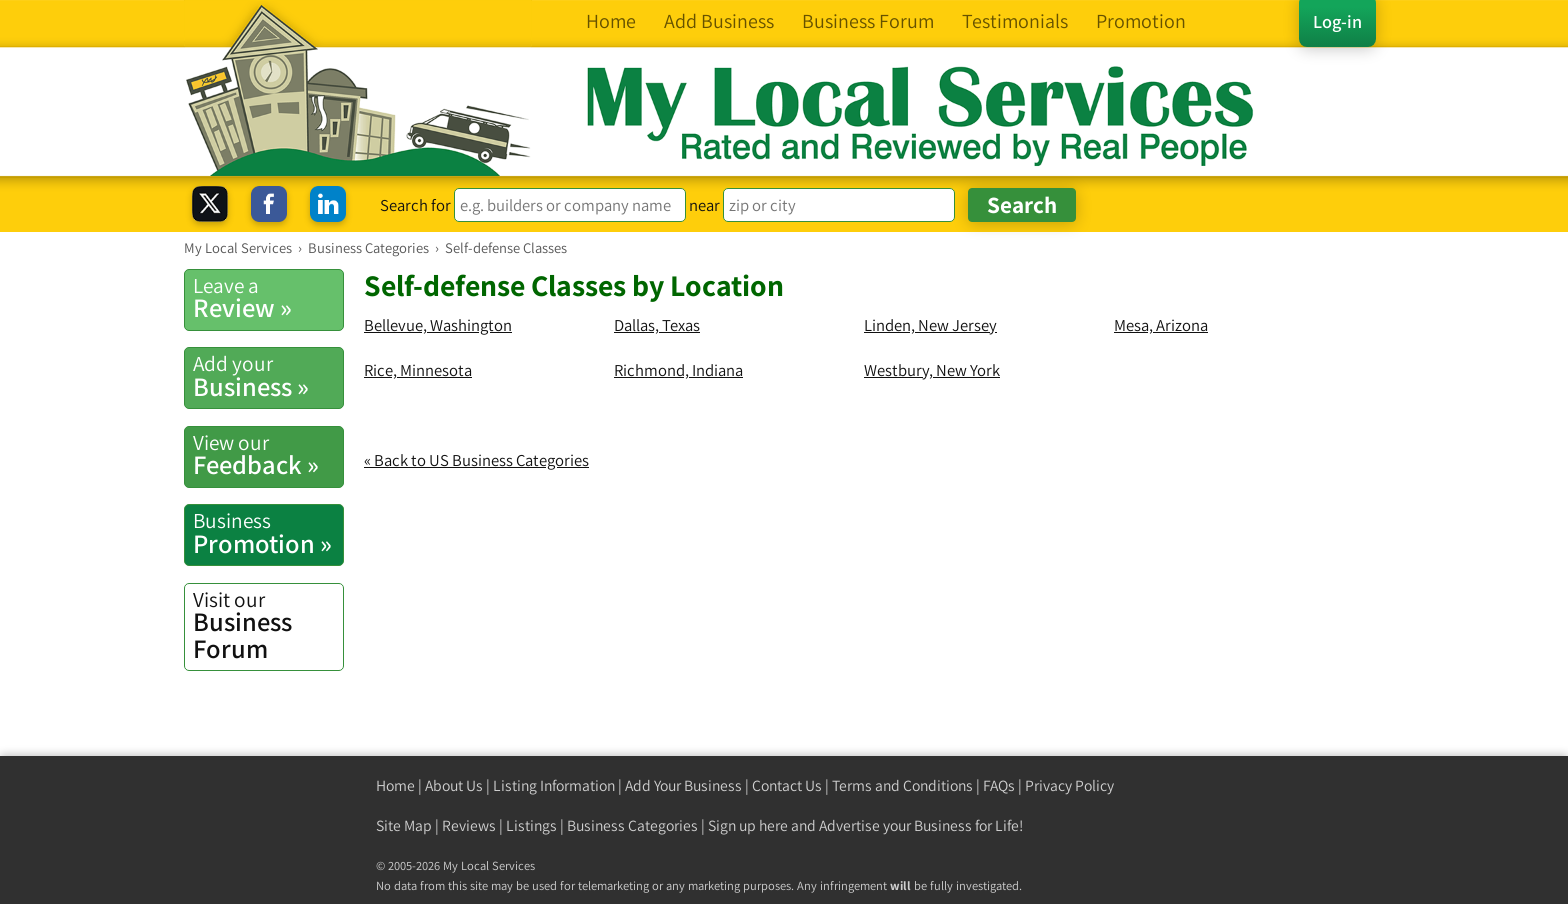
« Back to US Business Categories (476, 460)
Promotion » (268, 533)
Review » (268, 298)
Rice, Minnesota (418, 370)
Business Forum (268, 625)
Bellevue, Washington (438, 325)
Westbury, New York (932, 370)
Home (395, 785)
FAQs (999, 785)
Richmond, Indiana (678, 370)
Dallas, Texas (657, 325)
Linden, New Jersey (930, 325)
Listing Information (554, 785)
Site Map (404, 825)
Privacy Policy (1069, 785)
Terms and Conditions (902, 785)
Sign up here (748, 825)
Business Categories (632, 825)
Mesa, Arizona (1161, 325)
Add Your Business (683, 785)
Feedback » (268, 455)
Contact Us (787, 785)
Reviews (469, 825)
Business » (268, 376)
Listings (531, 825)
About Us (454, 785)
